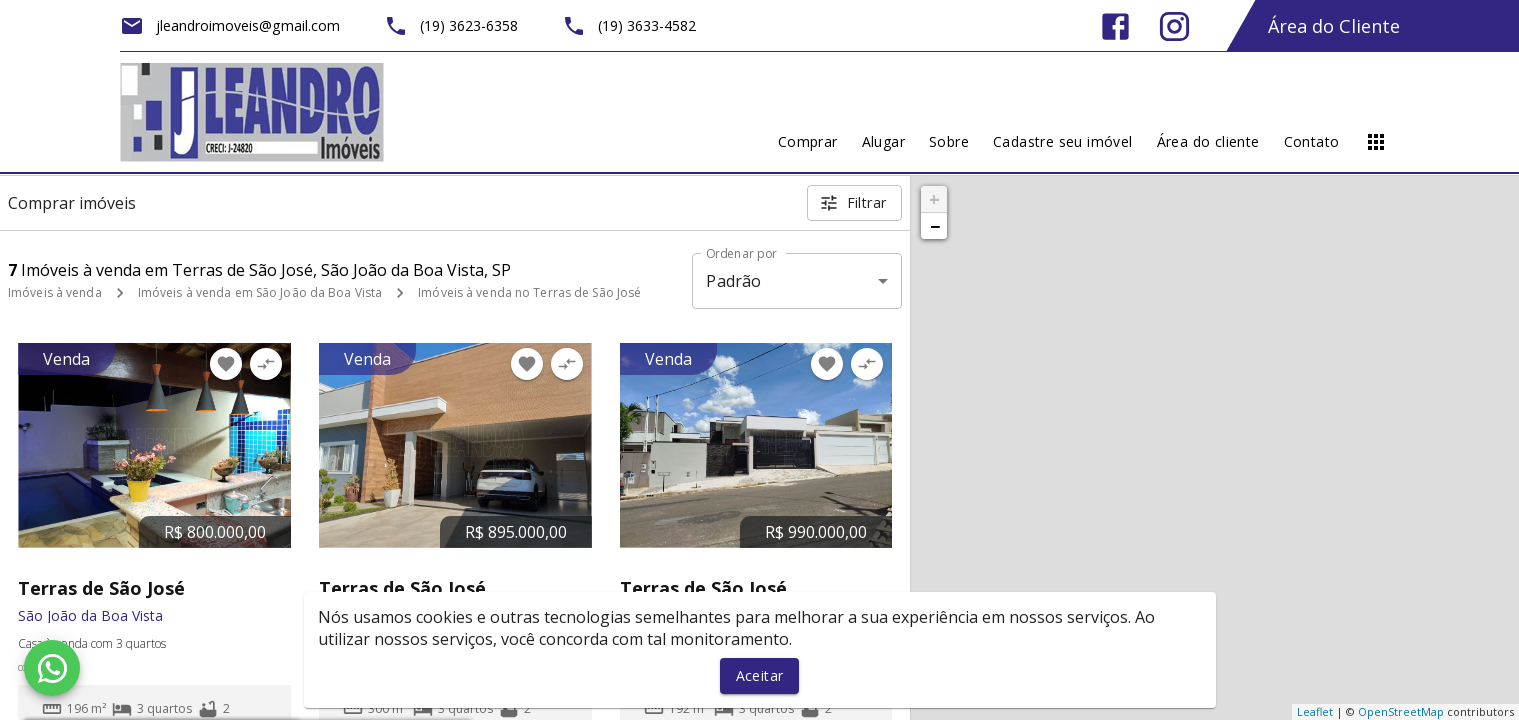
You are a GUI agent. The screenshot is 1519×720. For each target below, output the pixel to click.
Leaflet (1315, 711)
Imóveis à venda (55, 292)
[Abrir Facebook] (1115, 26)
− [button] (935, 226)
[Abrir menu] (1376, 142)
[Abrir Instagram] (1174, 26)
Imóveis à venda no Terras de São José (529, 292)
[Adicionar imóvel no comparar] (266, 364)
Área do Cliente (1334, 26)
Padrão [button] (733, 281)
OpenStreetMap (1401, 711)
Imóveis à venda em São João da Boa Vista (260, 292)
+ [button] (934, 199)
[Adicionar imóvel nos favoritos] (226, 364)
